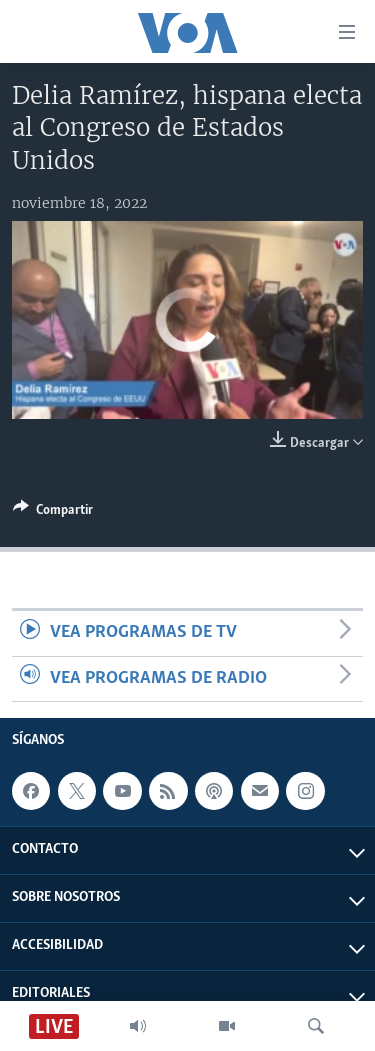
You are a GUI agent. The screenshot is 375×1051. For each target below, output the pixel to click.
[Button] (53, 513)
